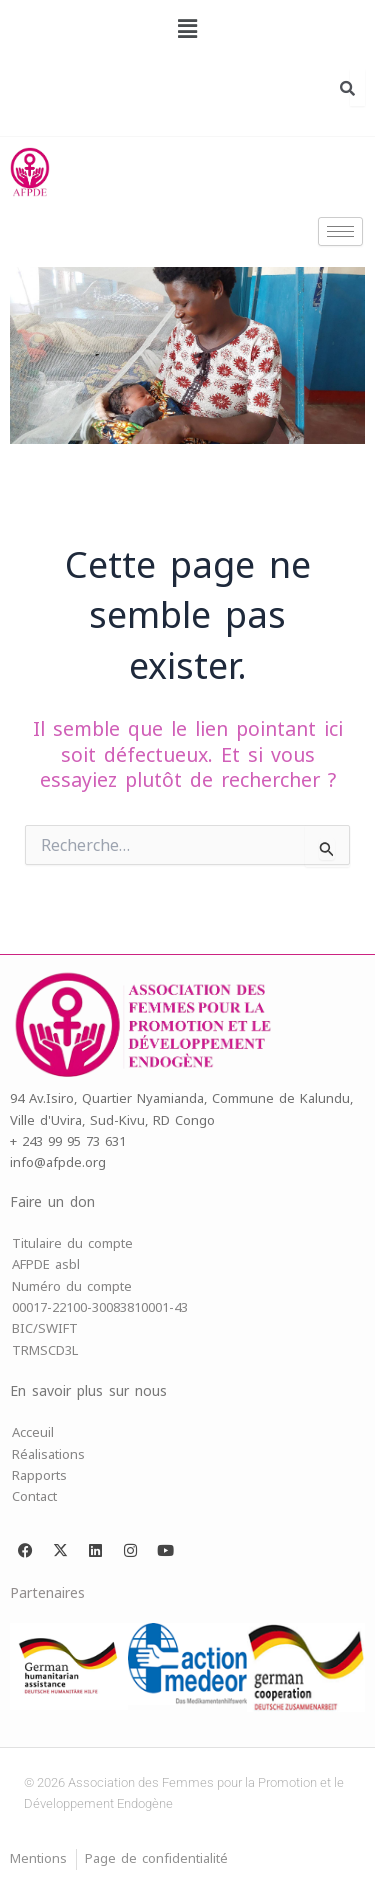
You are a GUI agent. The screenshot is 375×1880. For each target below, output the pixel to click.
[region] (187, 356)
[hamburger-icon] (340, 231)
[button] (187, 29)
